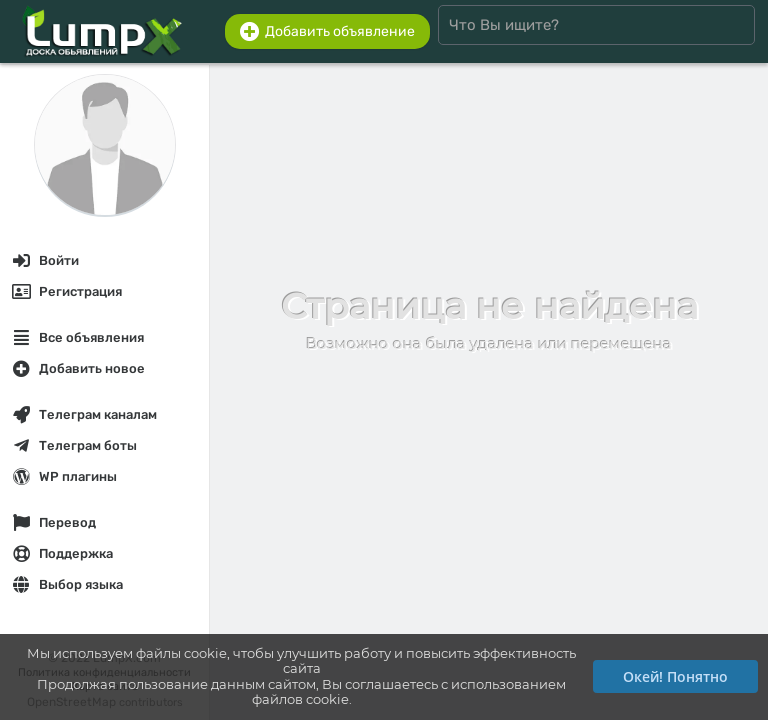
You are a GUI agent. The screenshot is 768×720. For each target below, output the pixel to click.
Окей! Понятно (675, 676)
